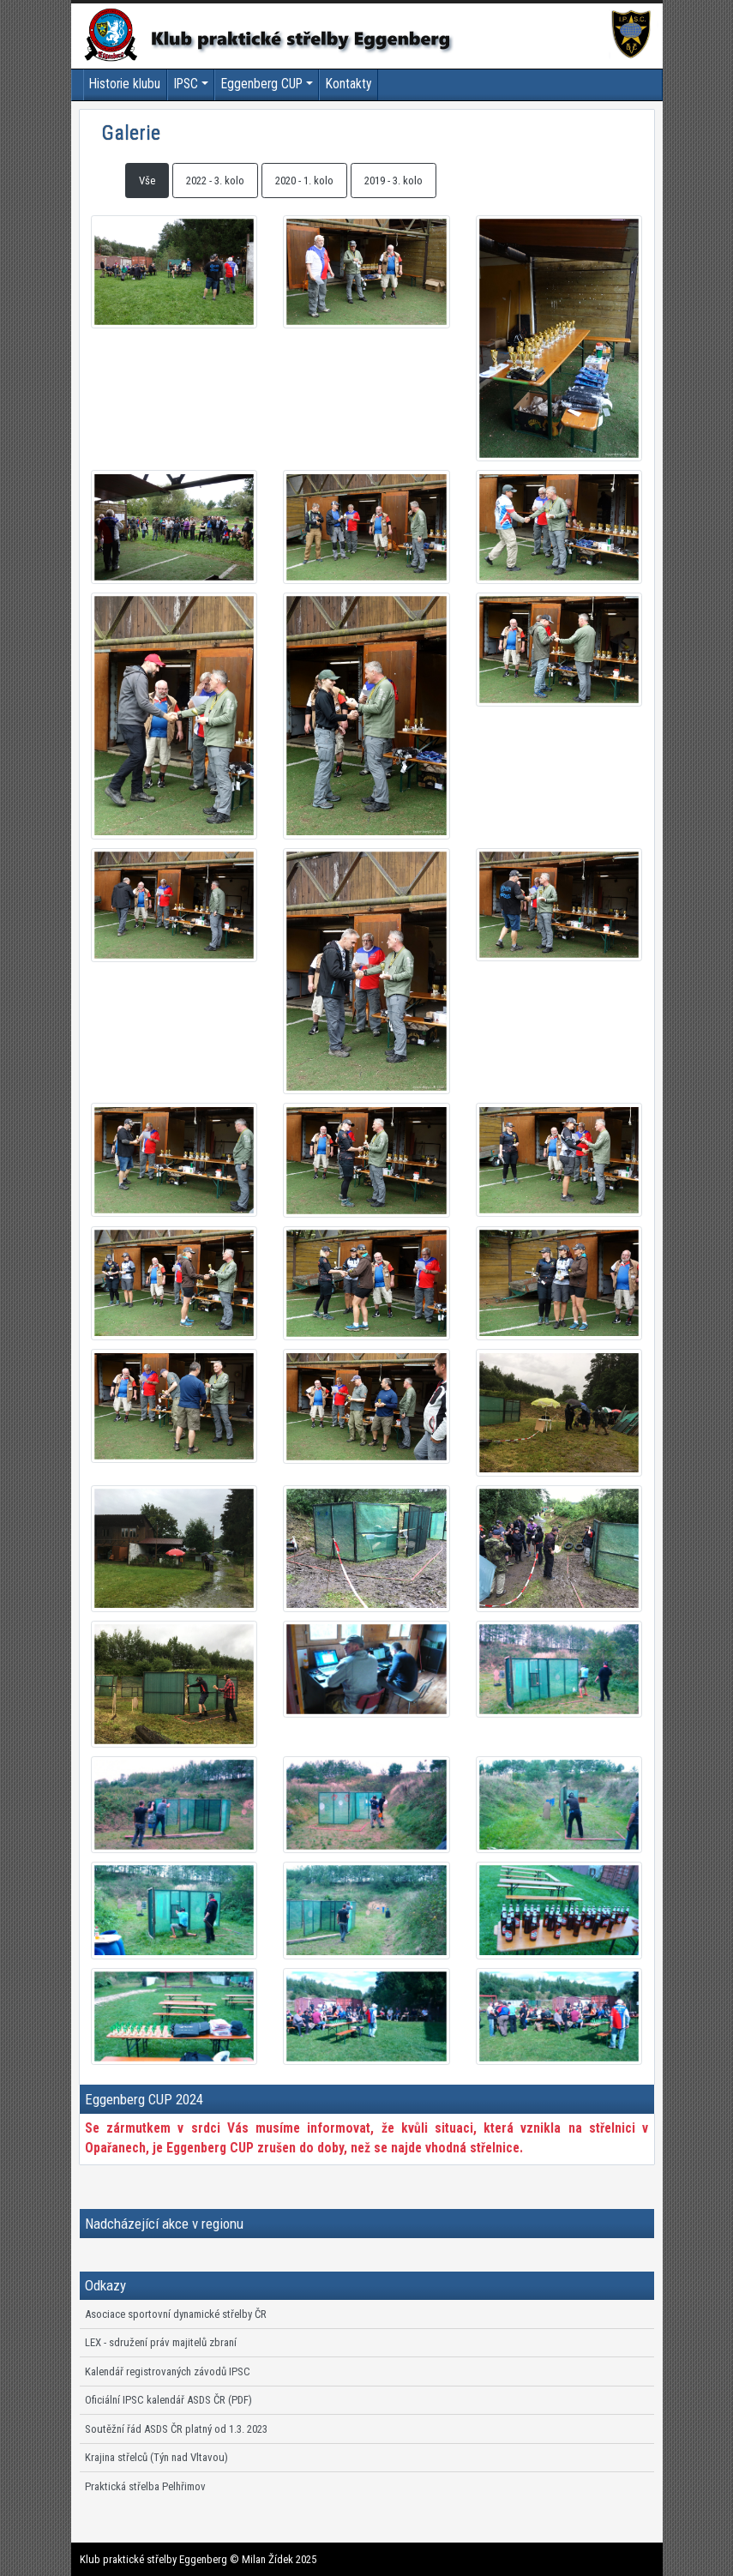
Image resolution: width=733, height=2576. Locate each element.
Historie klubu (124, 84)
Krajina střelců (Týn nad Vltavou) (156, 2457)
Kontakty (349, 84)
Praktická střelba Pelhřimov (145, 2486)
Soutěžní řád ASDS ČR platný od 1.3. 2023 (176, 2429)
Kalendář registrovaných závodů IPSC (167, 2371)
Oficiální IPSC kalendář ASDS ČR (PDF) (168, 2399)
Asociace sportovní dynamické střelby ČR (176, 2314)
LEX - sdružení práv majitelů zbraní (161, 2342)
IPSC (185, 84)
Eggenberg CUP (262, 84)
